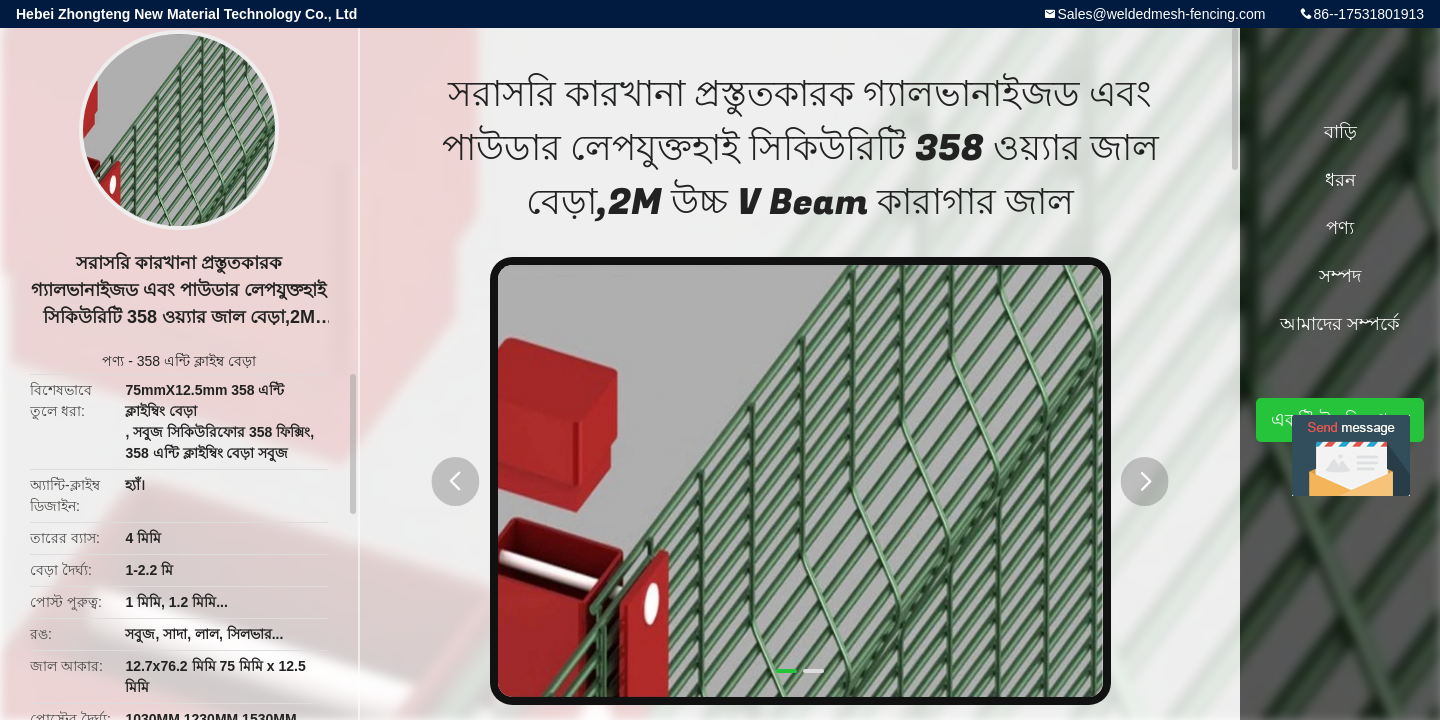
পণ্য (113, 361)
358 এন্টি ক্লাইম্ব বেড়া (196, 361)
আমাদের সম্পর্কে (1340, 324)
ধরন (1340, 180)
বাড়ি (1340, 132)
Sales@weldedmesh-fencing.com (1161, 14)
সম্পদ (1340, 276)
